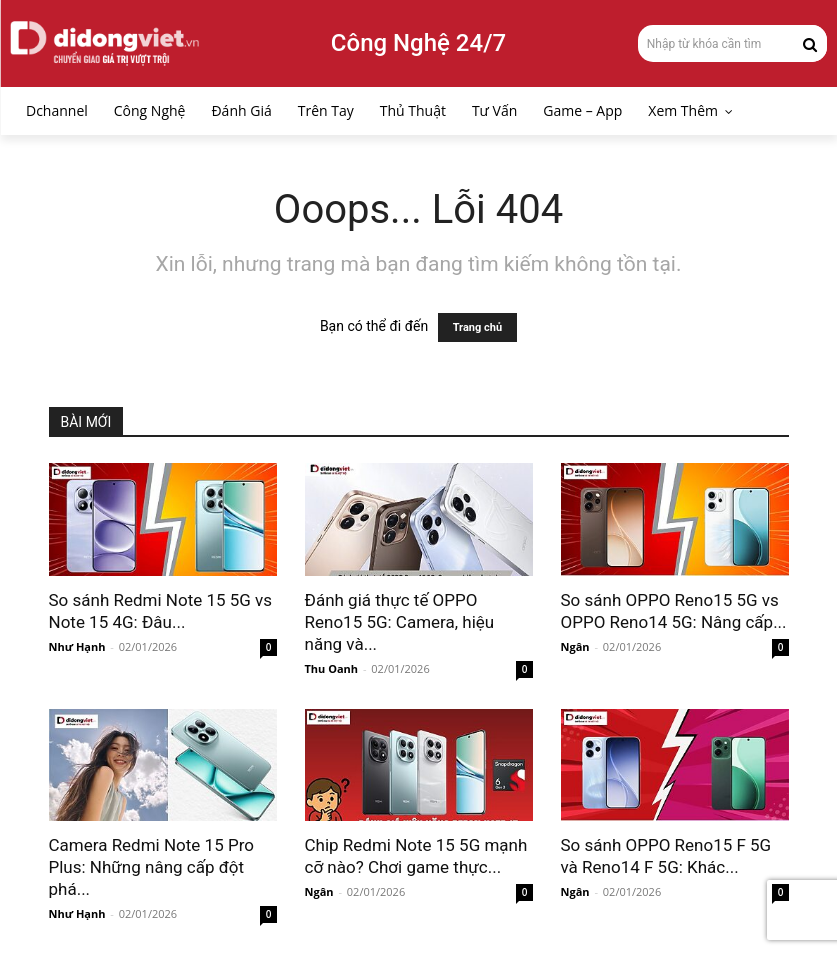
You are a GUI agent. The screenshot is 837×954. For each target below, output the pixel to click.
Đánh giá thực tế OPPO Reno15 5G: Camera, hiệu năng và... (400, 622)
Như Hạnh (77, 646)
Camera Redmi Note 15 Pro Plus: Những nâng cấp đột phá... (151, 867)
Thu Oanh (332, 668)
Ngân (575, 646)
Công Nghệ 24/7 (418, 43)
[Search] (810, 43)
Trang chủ (477, 327)
